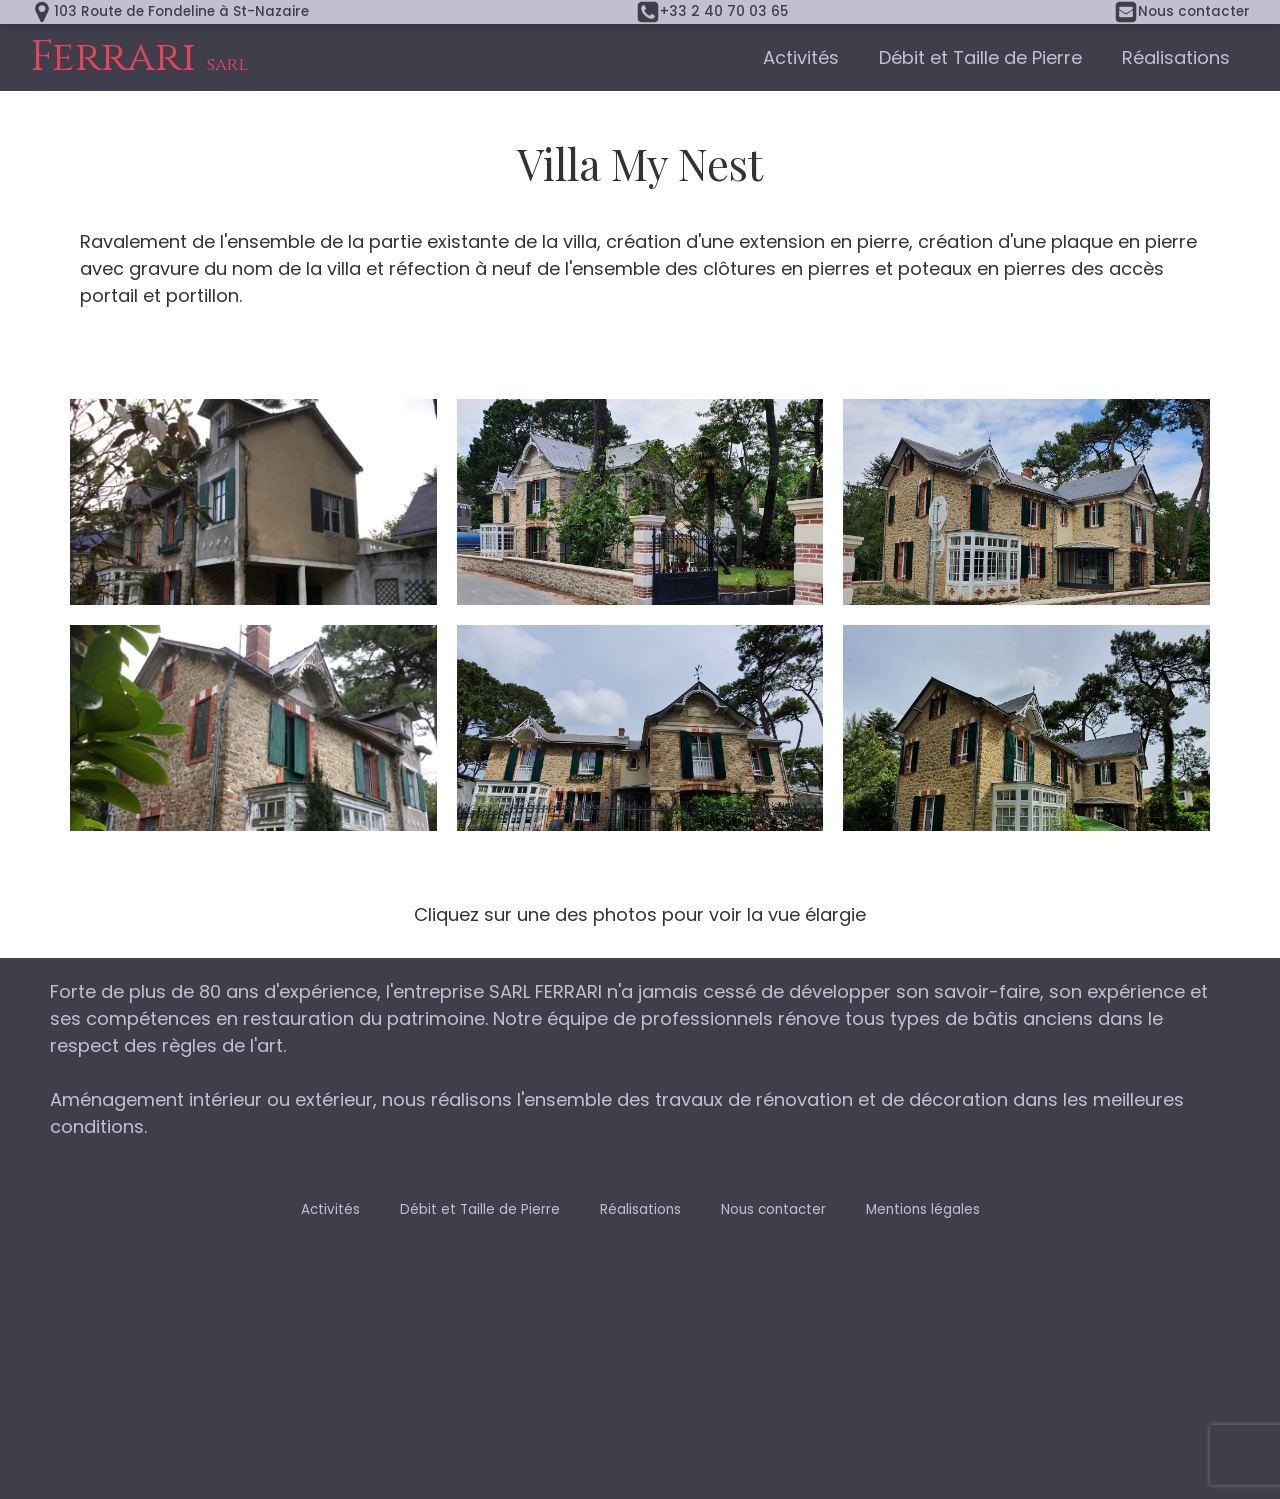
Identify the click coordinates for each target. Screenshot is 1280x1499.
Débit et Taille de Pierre (980, 57)
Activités (801, 57)
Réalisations (1176, 57)
